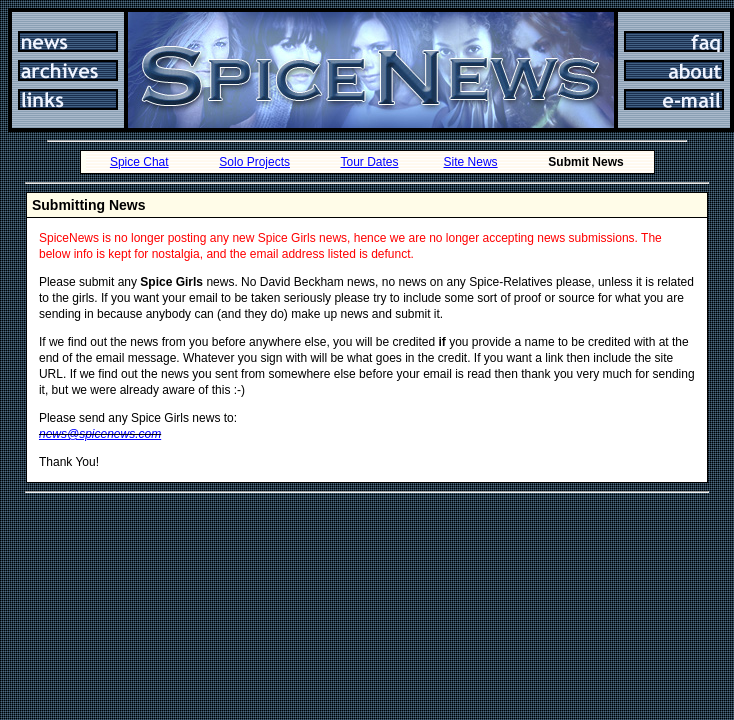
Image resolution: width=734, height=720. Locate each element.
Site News (471, 162)
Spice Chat (139, 162)
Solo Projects (254, 162)
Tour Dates (369, 162)
